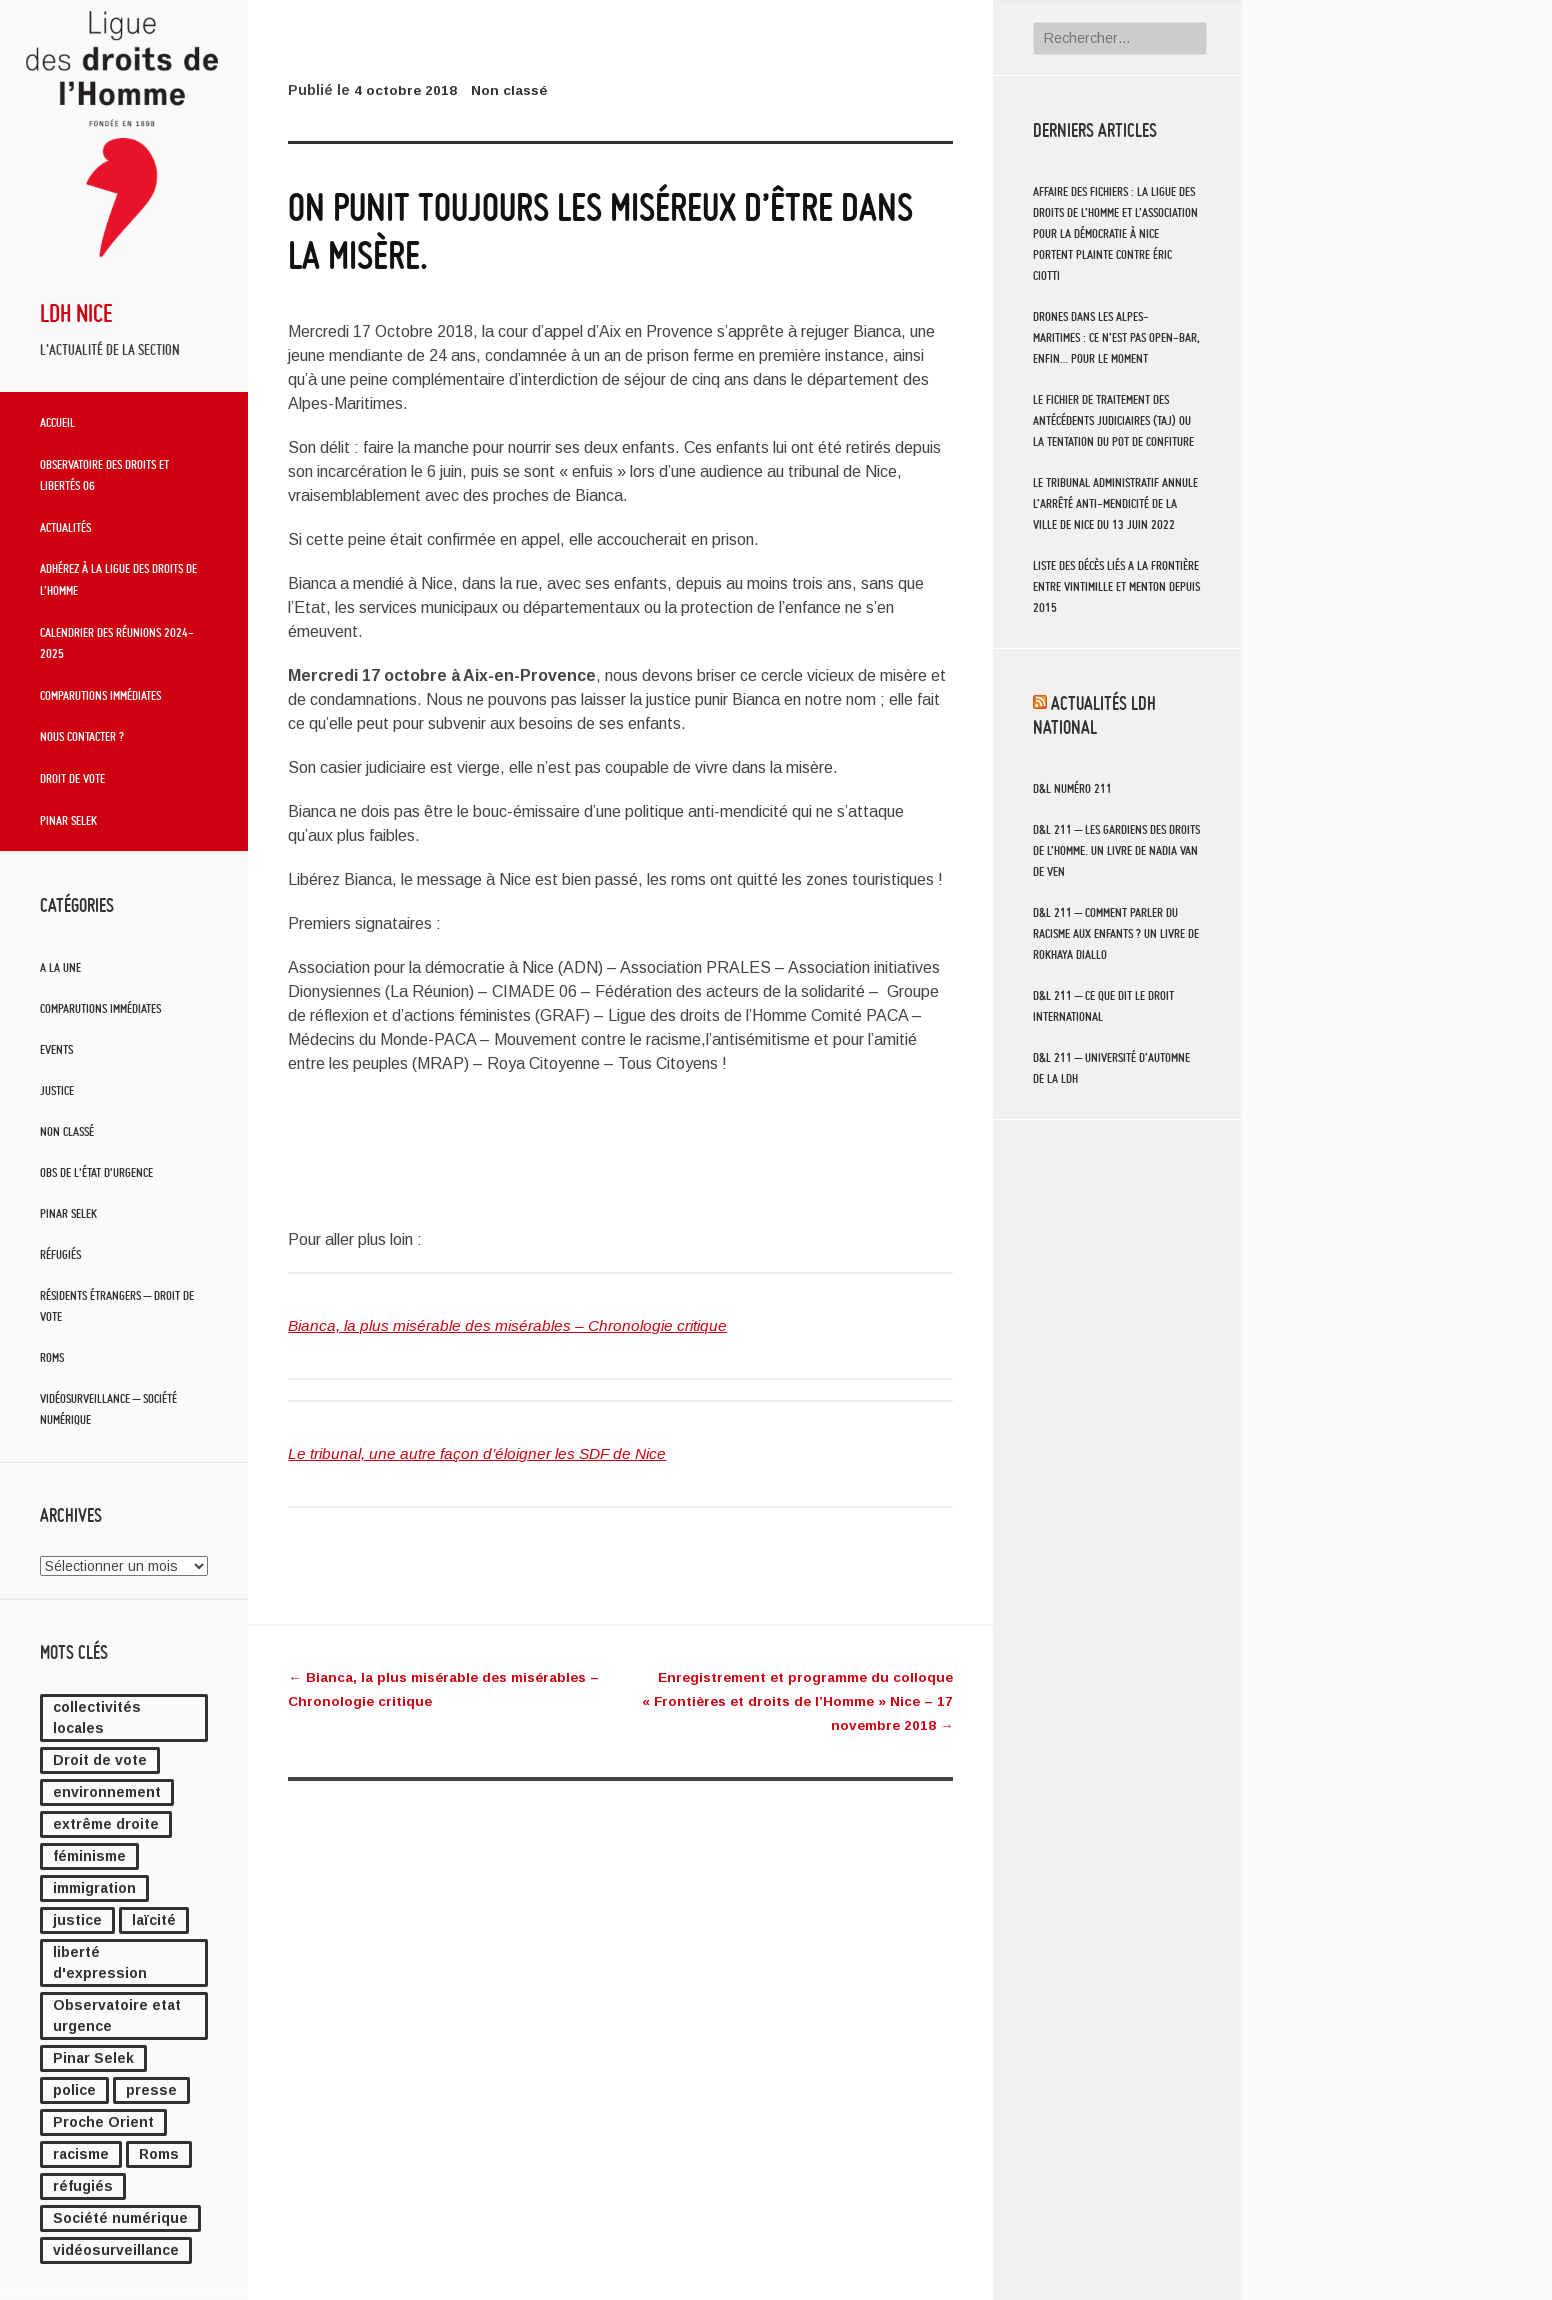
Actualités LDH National (1094, 714)
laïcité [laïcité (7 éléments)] (154, 1920)
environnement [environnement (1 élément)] (107, 1792)
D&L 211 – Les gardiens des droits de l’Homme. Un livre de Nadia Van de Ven (1116, 850)
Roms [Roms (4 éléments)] (159, 2154)
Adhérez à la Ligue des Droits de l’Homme (118, 579)
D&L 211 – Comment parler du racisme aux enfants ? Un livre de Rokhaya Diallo (1116, 933)
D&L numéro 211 (1072, 788)
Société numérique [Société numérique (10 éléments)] (120, 2218)
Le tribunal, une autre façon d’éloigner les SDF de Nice (482, 1453)
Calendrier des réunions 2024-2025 (117, 643)
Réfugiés (60, 1254)
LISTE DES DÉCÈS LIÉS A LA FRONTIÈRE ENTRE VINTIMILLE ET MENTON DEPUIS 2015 (1116, 586)
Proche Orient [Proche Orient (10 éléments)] (103, 2122)
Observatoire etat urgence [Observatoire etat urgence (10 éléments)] (117, 2015)
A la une (60, 967)
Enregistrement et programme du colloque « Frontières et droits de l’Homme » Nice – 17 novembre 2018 (793, 1701)
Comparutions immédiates (100, 695)
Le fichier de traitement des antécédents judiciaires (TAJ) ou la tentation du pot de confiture (1113, 420)
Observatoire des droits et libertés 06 (104, 475)
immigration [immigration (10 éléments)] (94, 1888)
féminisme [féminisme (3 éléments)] (89, 1856)
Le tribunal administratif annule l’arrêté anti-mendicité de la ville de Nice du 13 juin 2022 (1115, 503)
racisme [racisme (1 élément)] (81, 2154)
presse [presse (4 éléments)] (151, 2090)
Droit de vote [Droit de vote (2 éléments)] (100, 1760)
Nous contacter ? (82, 736)
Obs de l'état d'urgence (96, 1172)
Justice (57, 1090)
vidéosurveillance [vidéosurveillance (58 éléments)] (116, 2250)
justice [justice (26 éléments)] (77, 1920)
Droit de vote (72, 778)
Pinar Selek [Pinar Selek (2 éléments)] (93, 2058)
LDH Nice (76, 312)
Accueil (57, 422)
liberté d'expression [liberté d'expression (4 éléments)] (100, 1962)
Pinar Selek (68, 820)
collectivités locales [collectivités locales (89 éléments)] (97, 1717)
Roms (52, 1357)
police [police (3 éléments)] (74, 2090)
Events (56, 1049)
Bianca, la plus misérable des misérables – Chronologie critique (514, 1325)
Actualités (65, 527)
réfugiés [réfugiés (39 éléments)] (83, 2186)
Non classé (67, 1131)
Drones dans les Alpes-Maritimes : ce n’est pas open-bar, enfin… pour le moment (1116, 337)
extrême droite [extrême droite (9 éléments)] (106, 1824)
